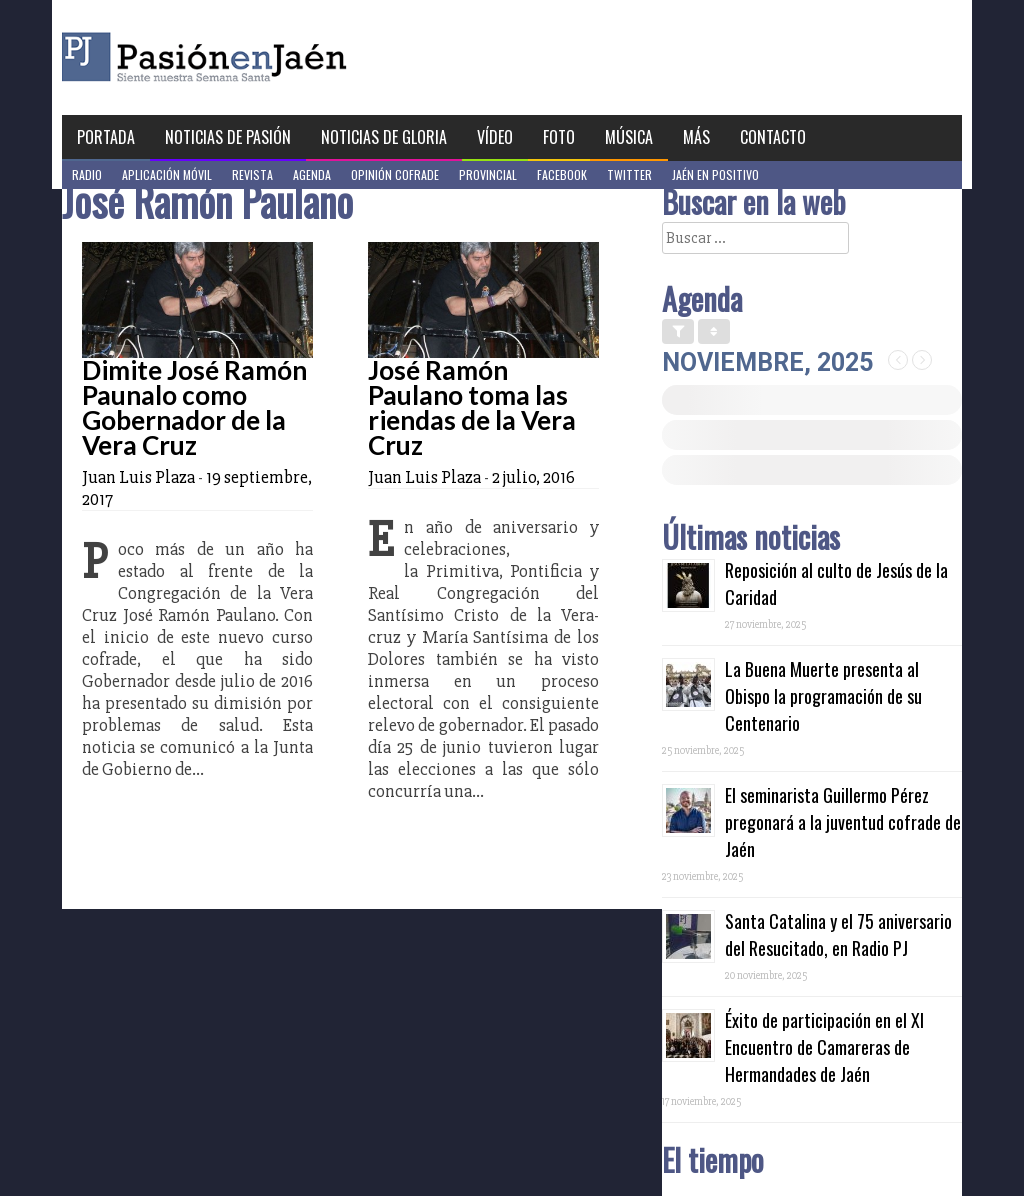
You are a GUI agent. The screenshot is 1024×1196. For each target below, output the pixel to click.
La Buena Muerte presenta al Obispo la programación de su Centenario (823, 696)
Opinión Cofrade (395, 174)
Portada (106, 137)
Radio (87, 174)
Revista (252, 174)
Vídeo (495, 137)
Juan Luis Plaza (138, 477)
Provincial (488, 174)
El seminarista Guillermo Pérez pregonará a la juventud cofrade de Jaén (843, 822)
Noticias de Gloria (384, 137)
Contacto (773, 137)
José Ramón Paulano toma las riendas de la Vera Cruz (472, 407)
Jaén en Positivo (715, 174)
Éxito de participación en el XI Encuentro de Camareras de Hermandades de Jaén (824, 1047)
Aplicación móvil (167, 174)
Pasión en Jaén (258, 57)
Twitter (629, 174)
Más (696, 137)
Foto (559, 137)
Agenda (312, 174)
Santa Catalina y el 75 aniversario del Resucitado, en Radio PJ (838, 934)
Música (629, 137)
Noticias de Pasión (228, 137)
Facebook (562, 174)
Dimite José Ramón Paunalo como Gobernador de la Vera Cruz (194, 407)
